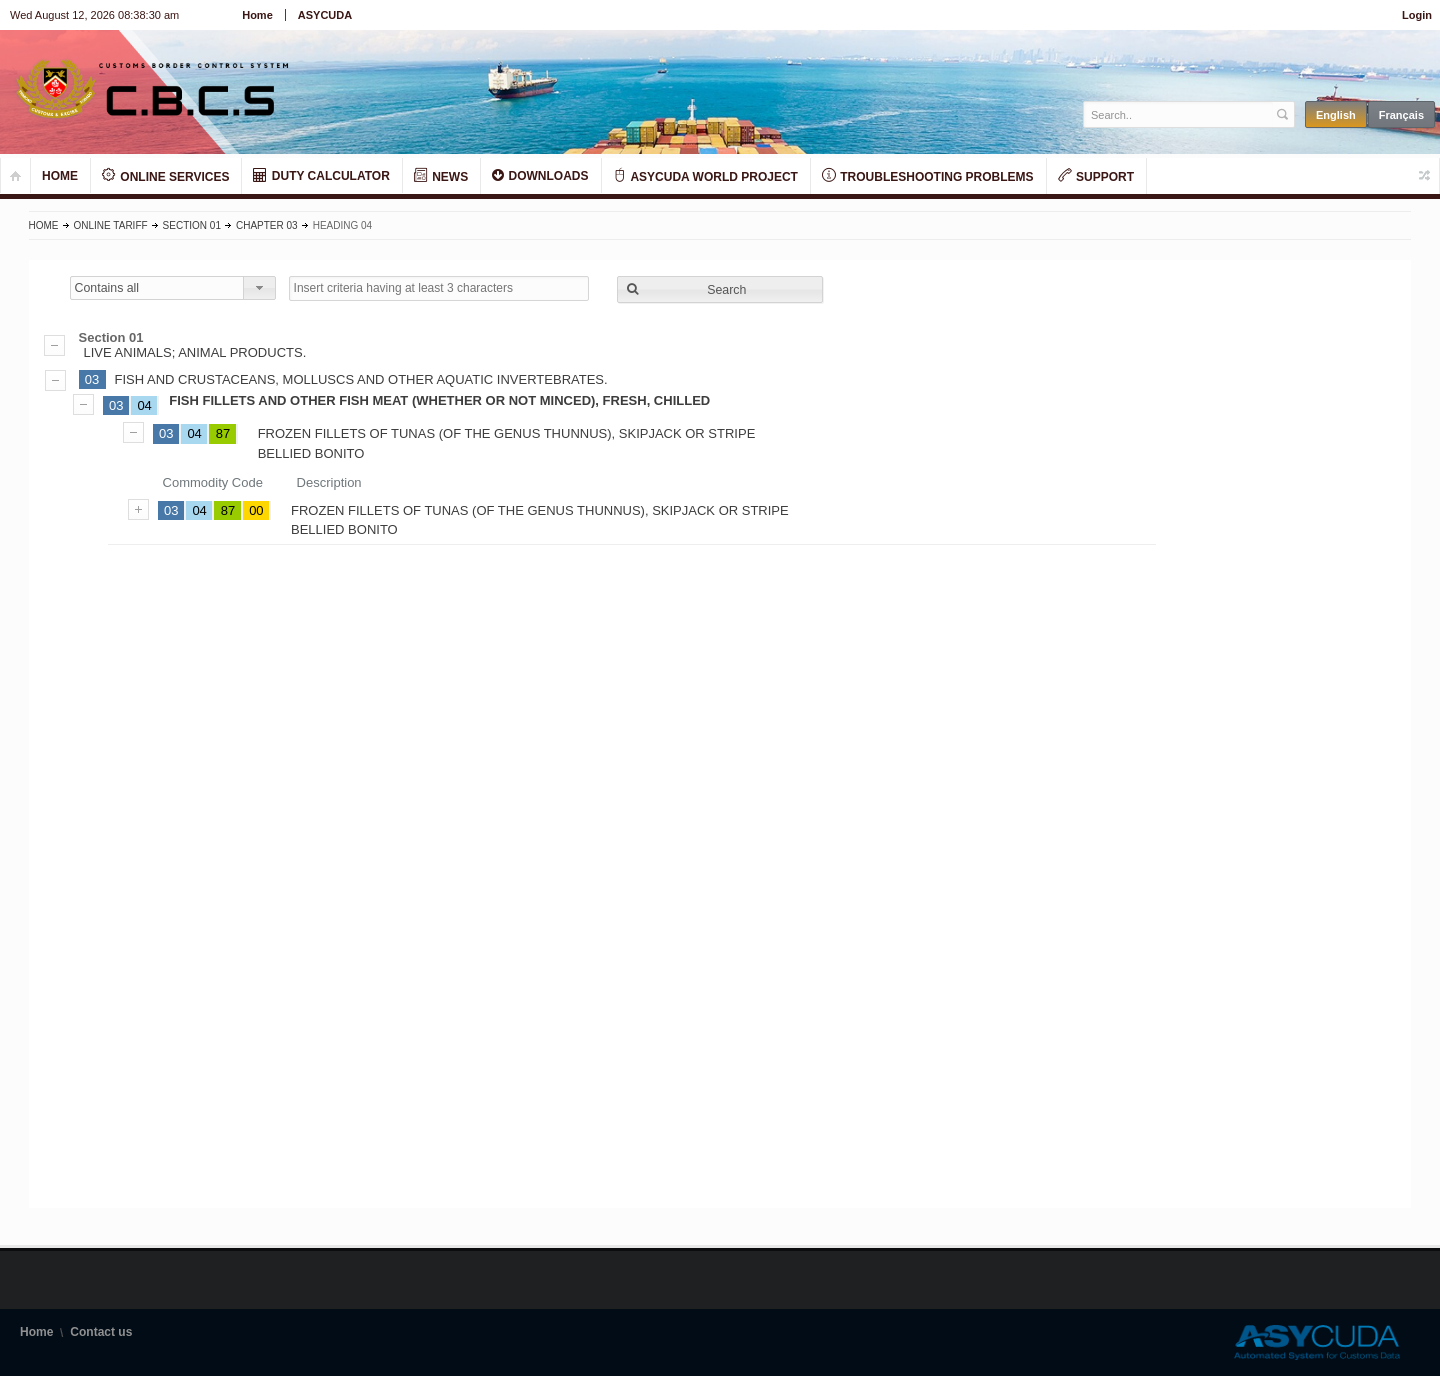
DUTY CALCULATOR (321, 175)
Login (1417, 15)
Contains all (107, 288)
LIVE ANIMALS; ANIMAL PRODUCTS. (720, 345)
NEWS (441, 176)
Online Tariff (111, 225)
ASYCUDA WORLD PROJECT (705, 176)
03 (92, 379)
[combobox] (173, 288)
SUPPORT (1096, 176)
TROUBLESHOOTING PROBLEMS (928, 176)
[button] (720, 289)
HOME (60, 176)
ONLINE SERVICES (165, 176)
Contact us (101, 1332)
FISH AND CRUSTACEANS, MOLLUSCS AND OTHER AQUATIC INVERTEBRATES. (361, 379)
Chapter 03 (267, 225)
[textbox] (1178, 114)
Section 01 (192, 225)
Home (257, 15)
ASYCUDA (325, 15)
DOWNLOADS (540, 175)
